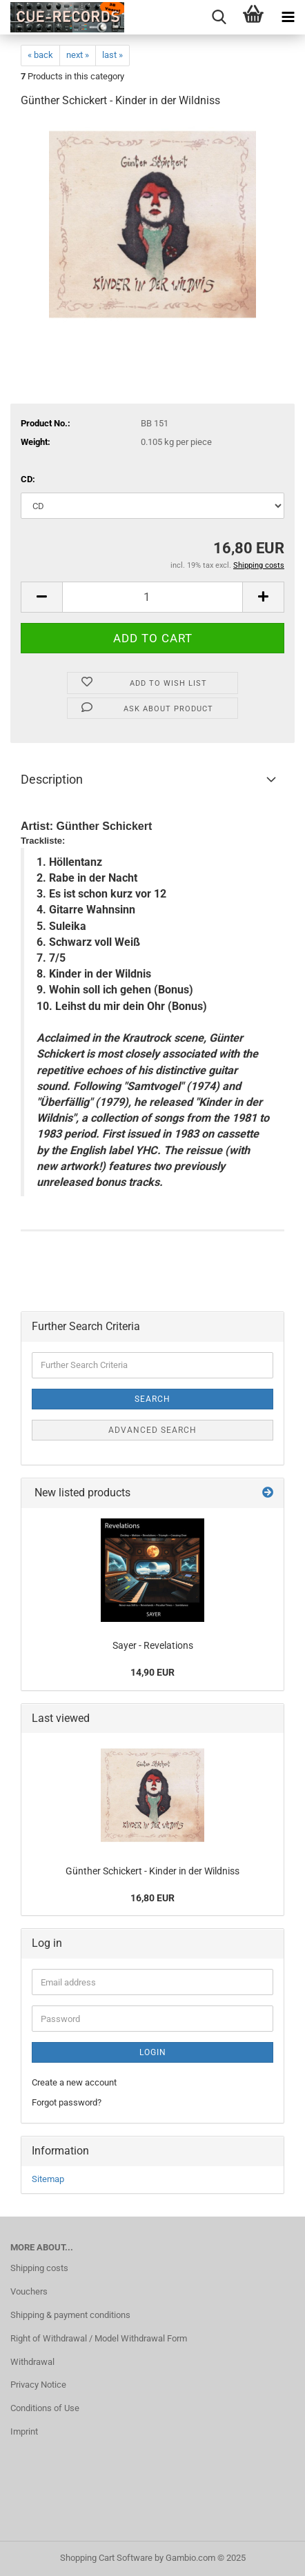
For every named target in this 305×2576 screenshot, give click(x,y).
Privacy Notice (38, 2384)
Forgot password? (66, 2102)
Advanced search (152, 1430)
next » (77, 55)
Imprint (24, 2431)
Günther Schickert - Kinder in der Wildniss (152, 1870)
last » (112, 55)
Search (152, 1399)
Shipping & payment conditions (70, 2315)
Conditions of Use (44, 2408)
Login (152, 2052)
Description (52, 779)
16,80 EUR (152, 1897)
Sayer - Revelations (152, 1645)
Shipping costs (39, 2268)
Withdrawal (32, 2362)
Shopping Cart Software (106, 2558)
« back (40, 55)
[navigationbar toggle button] (287, 17)
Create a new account (74, 2082)
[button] (41, 597)
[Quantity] (152, 597)
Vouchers (29, 2291)
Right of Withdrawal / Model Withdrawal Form (98, 2338)
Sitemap (48, 2179)
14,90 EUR (152, 1672)
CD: (28, 479)
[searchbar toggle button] (218, 17)
